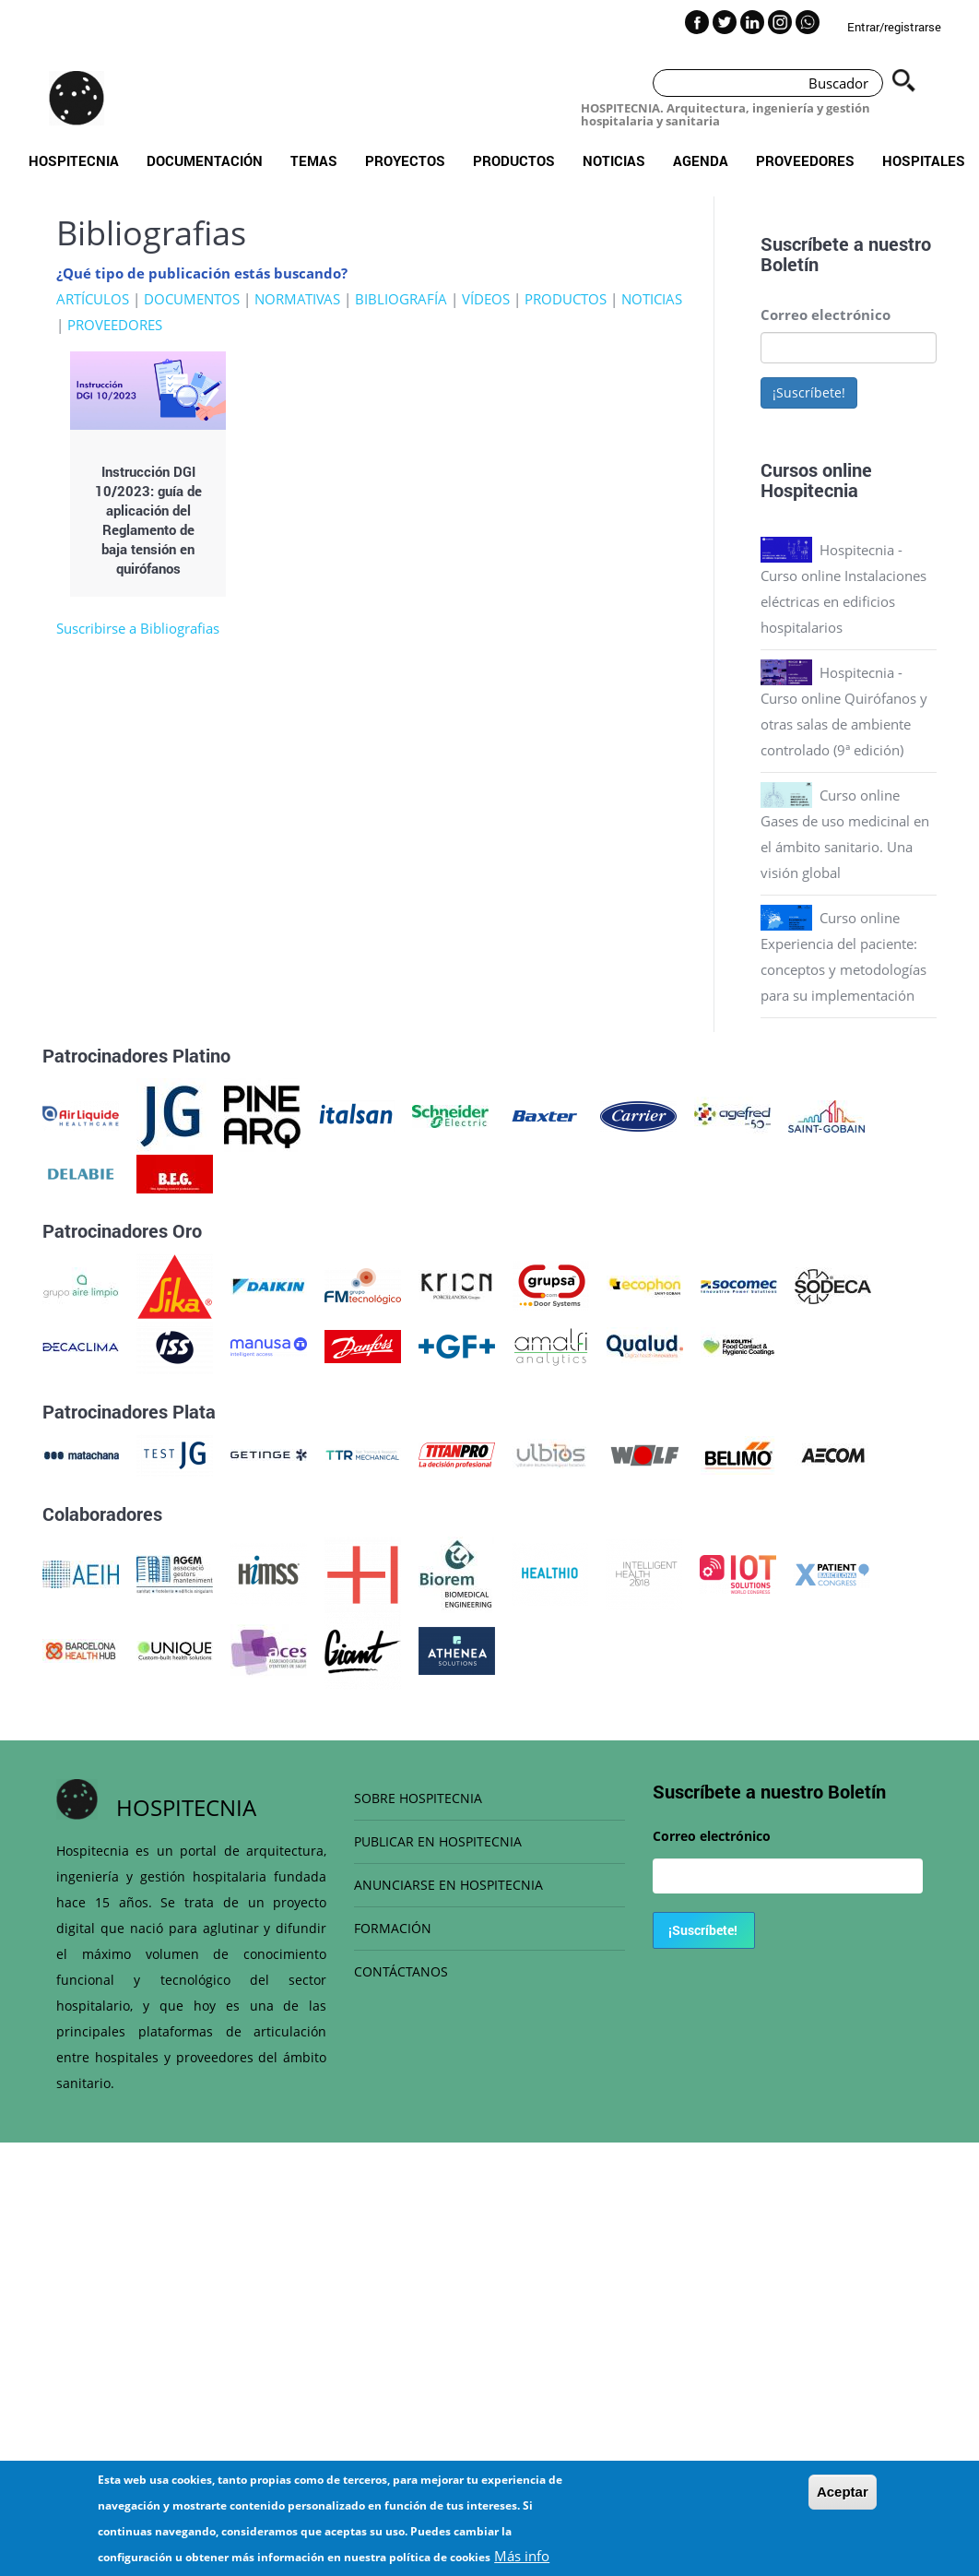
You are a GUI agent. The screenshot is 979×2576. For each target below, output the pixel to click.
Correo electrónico (826, 314)
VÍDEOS (486, 299)
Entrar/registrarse (894, 26)
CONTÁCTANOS (401, 1971)
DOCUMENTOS (192, 299)
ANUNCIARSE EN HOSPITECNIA (448, 1884)
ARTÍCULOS (92, 299)
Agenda (700, 160)
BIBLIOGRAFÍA (401, 299)
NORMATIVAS (297, 299)
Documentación (205, 160)
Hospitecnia (74, 160)
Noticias (614, 160)
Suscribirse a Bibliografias (137, 628)
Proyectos (405, 160)
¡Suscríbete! (809, 392)
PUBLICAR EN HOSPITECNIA (438, 1841)
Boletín (790, 264)
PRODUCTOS (566, 299)
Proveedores (805, 160)
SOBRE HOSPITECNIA (418, 1798)
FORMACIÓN (392, 1928)
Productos (514, 160)
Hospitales (923, 160)
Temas (313, 160)
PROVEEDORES (114, 324)
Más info (521, 2556)
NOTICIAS (651, 299)
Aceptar (842, 2492)
